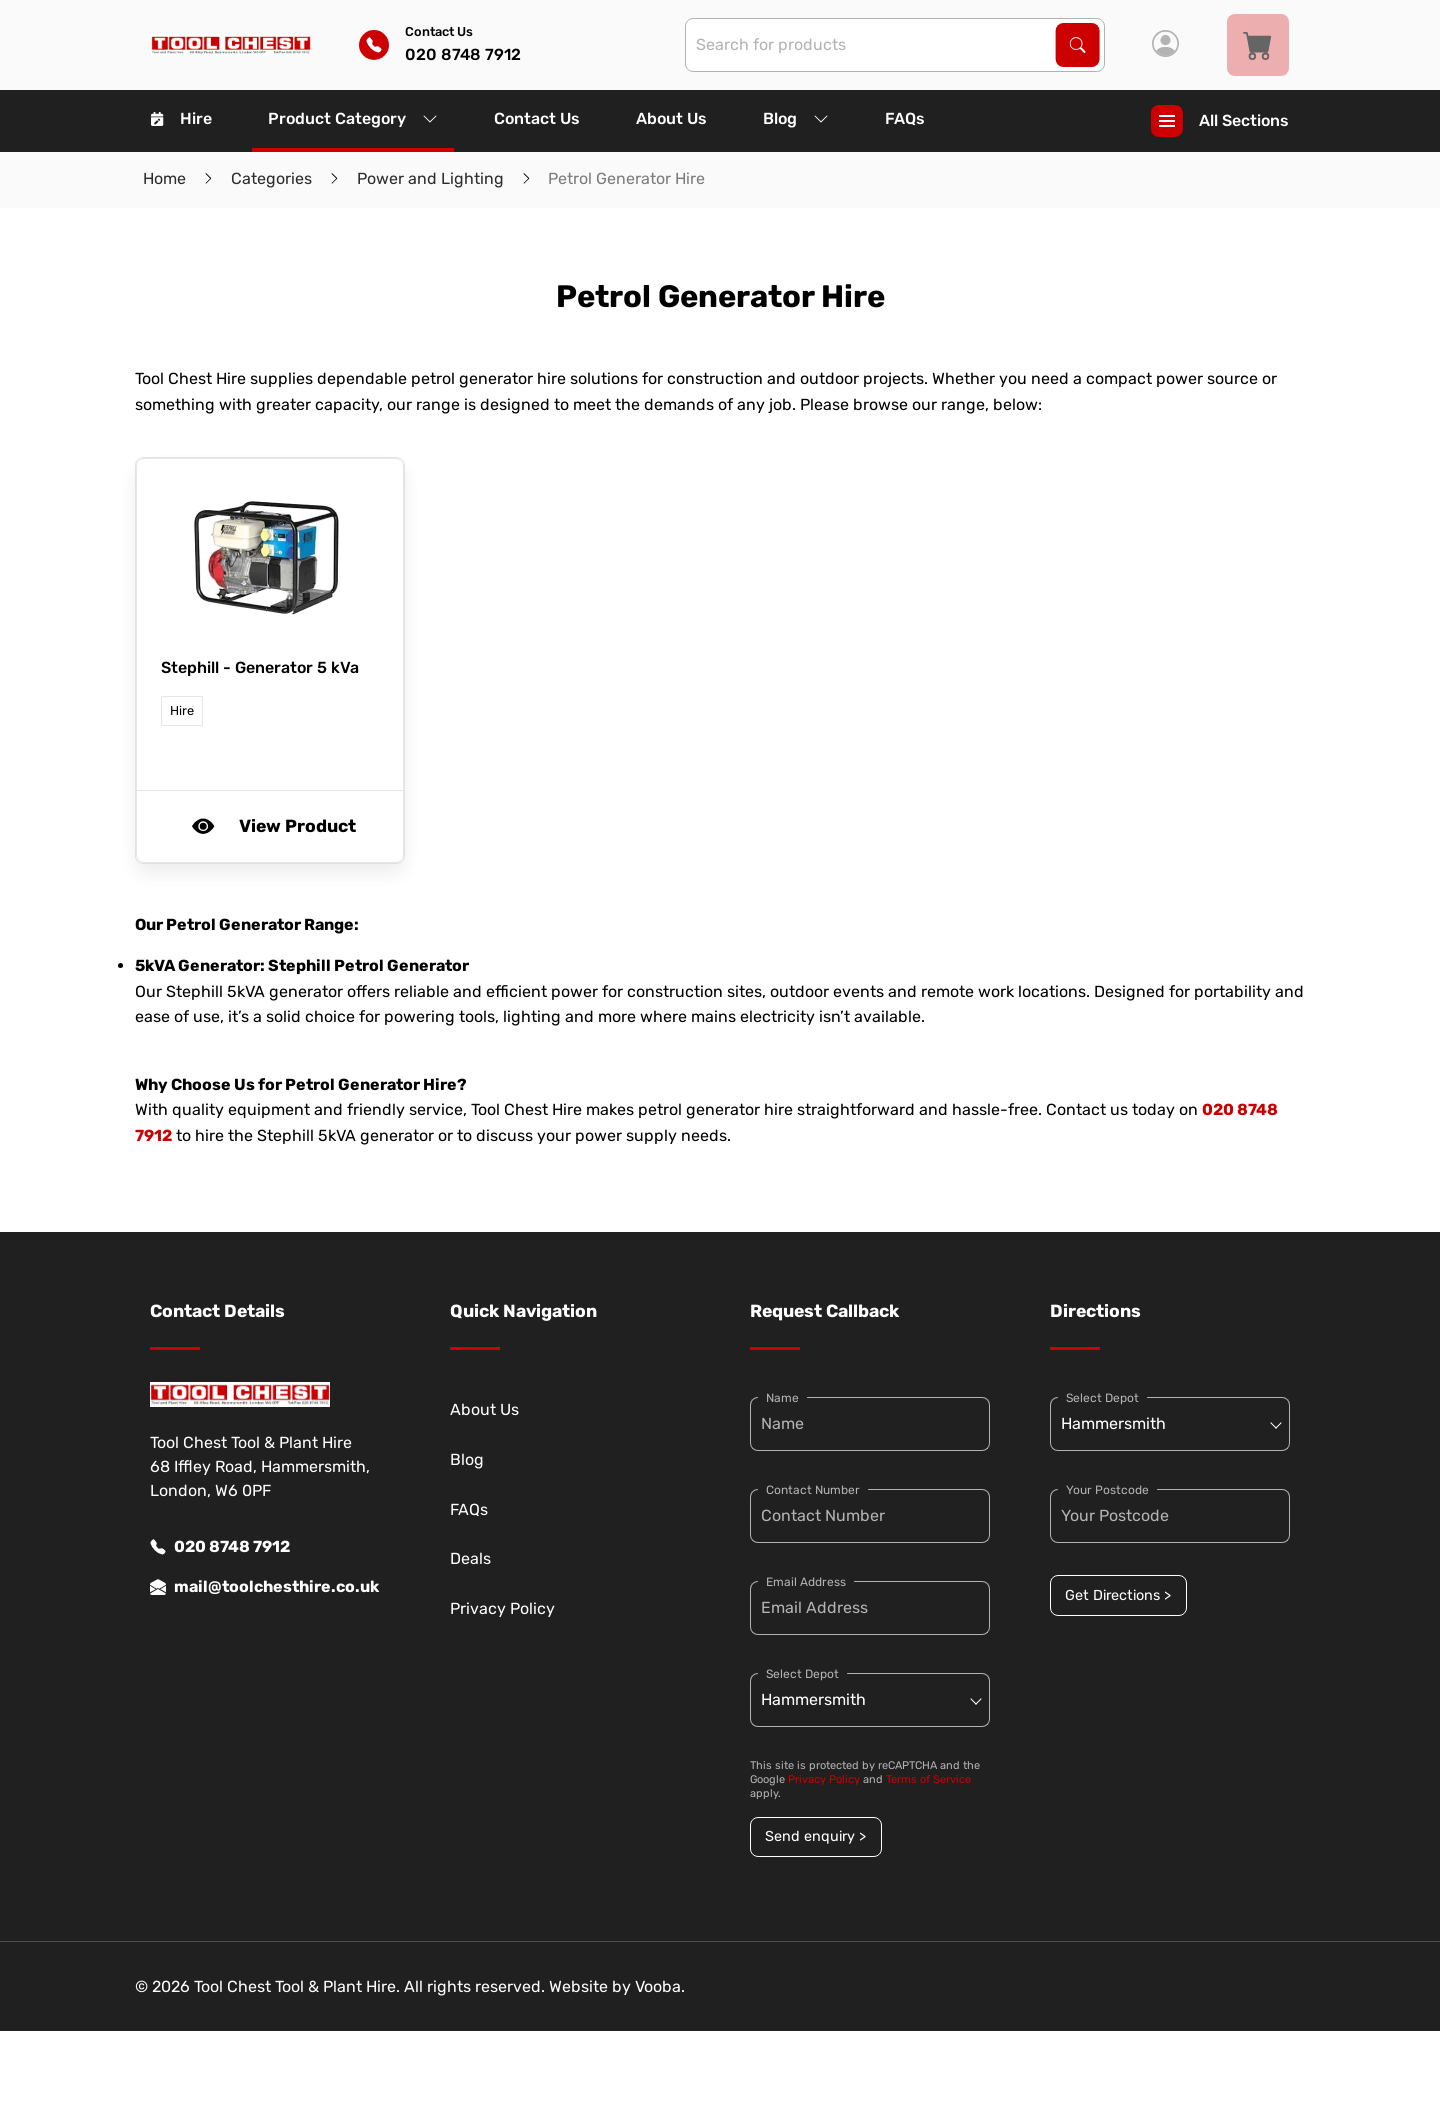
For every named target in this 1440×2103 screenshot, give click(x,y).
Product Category (353, 118)
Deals (470, 1558)
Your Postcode (1107, 1490)
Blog (796, 118)
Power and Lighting (430, 178)
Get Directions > (1118, 1595)
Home (164, 178)
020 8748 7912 (220, 1547)
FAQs (905, 118)
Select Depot (802, 1674)
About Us (671, 118)
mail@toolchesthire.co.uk (264, 1587)
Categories (271, 178)
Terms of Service (928, 1779)
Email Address (806, 1582)
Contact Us (537, 118)
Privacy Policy (502, 1608)
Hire (181, 118)
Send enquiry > (815, 1836)
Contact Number (813, 1490)
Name (782, 1398)
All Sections (1220, 121)
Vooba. (660, 1986)
